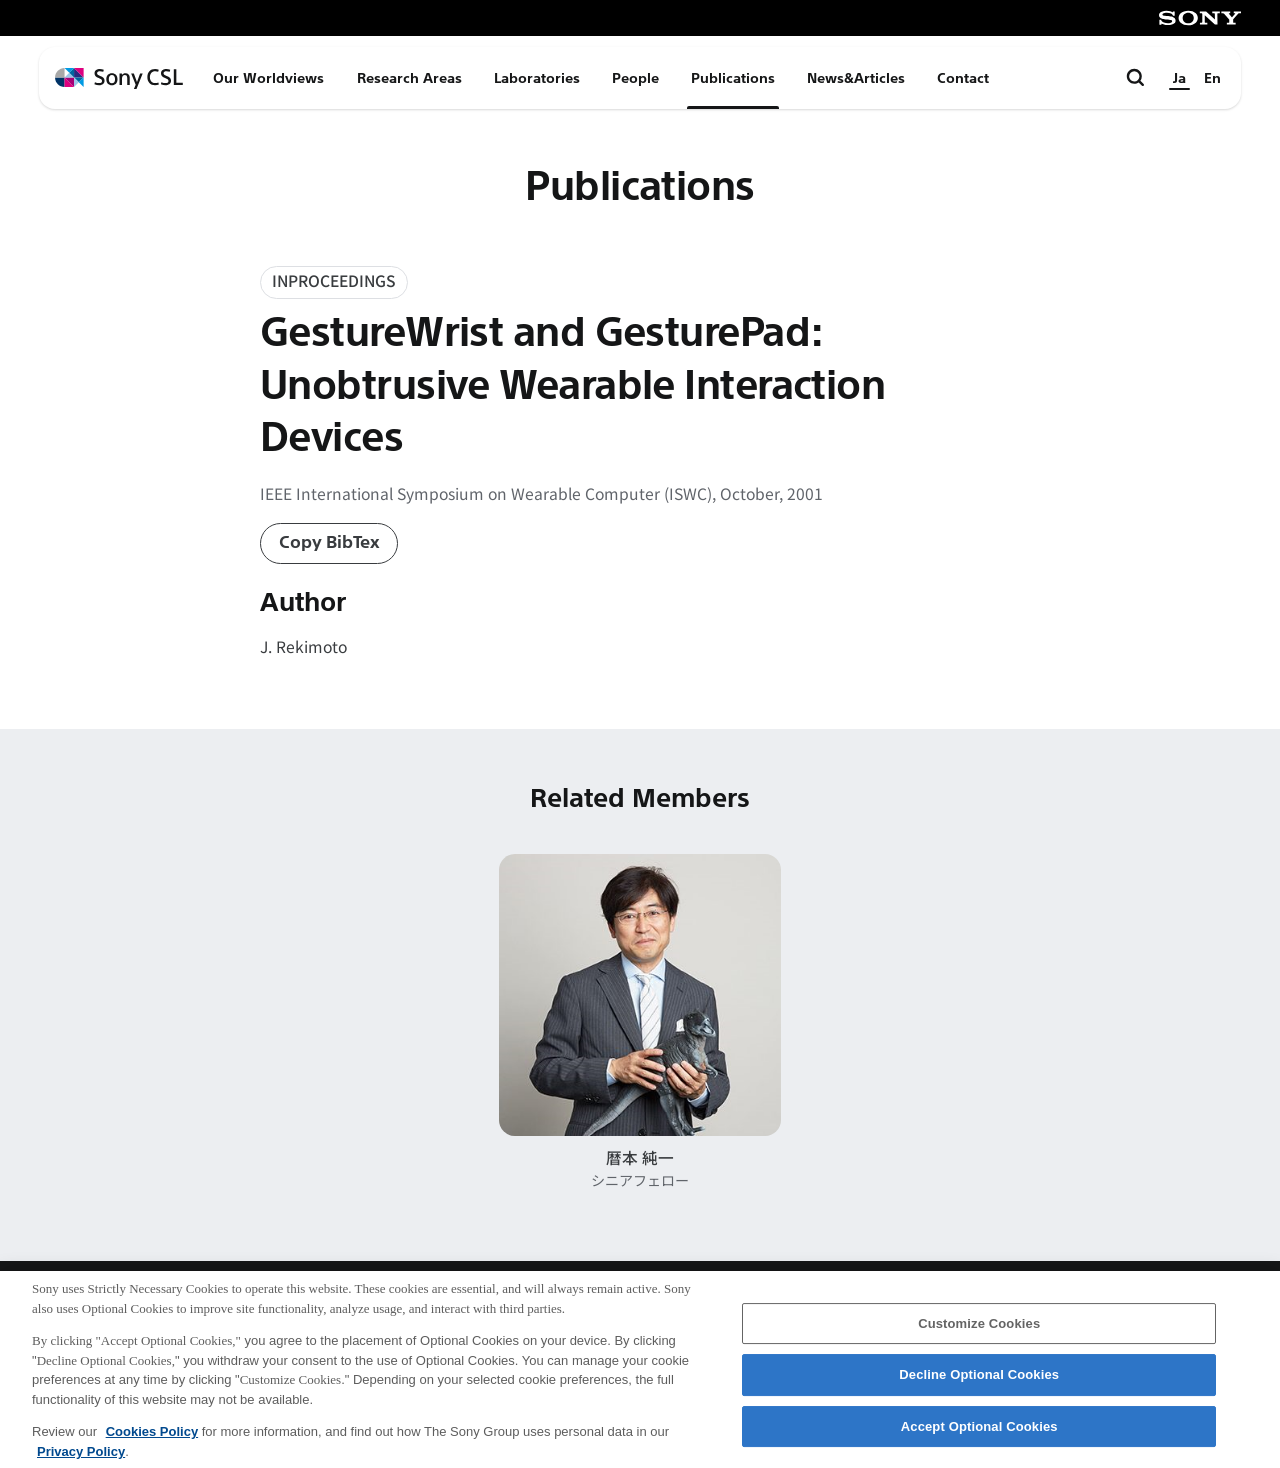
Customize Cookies (979, 1332)
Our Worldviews (268, 78)
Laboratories (537, 78)
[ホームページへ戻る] (119, 78)
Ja (1179, 78)
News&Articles (856, 78)
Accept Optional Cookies (979, 1435)
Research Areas (409, 78)
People (635, 78)
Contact (963, 78)
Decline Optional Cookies (979, 1384)
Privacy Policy (81, 1460)
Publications (733, 78)
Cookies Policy (152, 1440)
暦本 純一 (640, 1157)
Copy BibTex (329, 542)
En (1212, 78)
